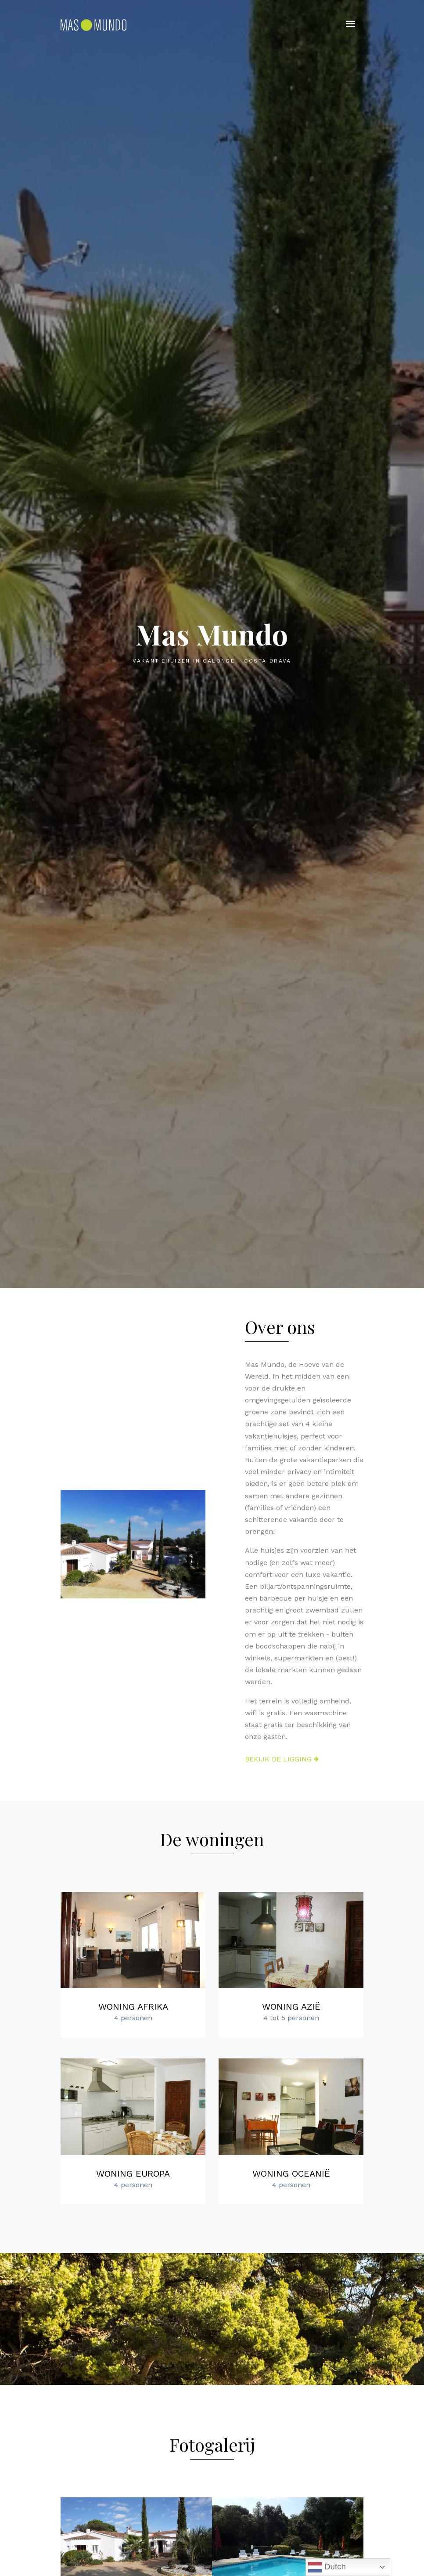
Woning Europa (133, 2173)
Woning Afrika (133, 2006)
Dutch (327, 2567)
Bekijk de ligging (282, 1759)
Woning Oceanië (291, 2173)
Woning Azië (291, 2006)
